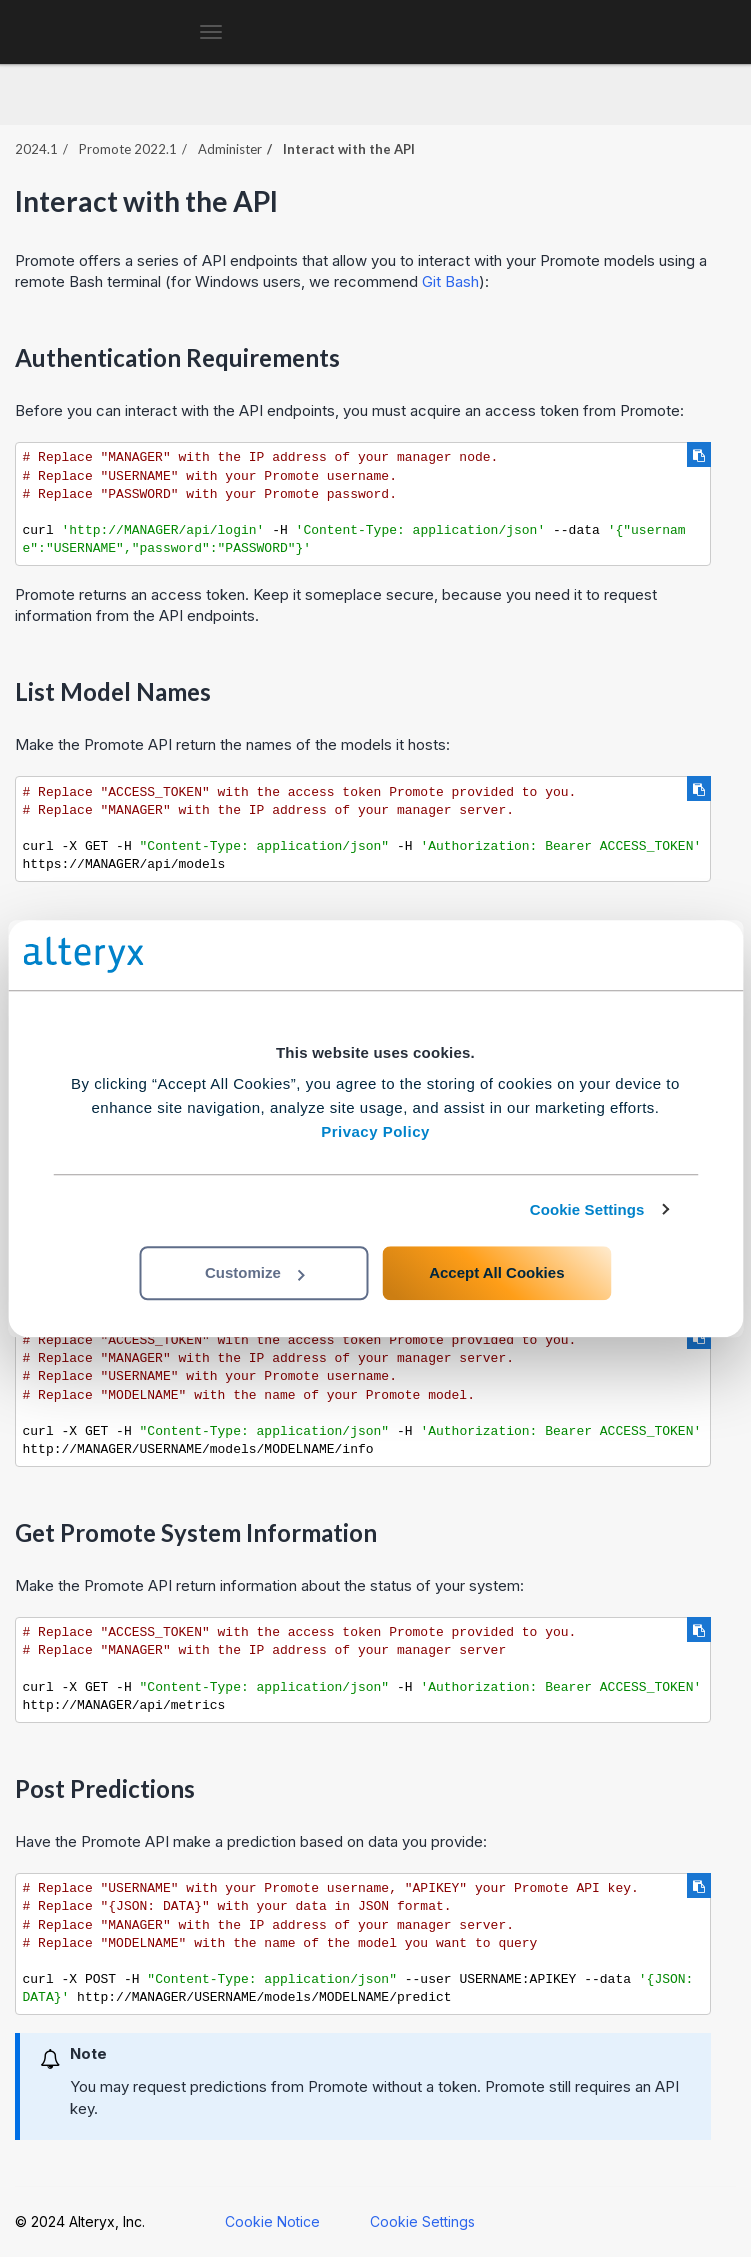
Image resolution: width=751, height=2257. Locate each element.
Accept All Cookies (496, 1272)
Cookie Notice (272, 2221)
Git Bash (450, 281)
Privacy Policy (375, 1131)
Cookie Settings (587, 1209)
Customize (255, 1272)
